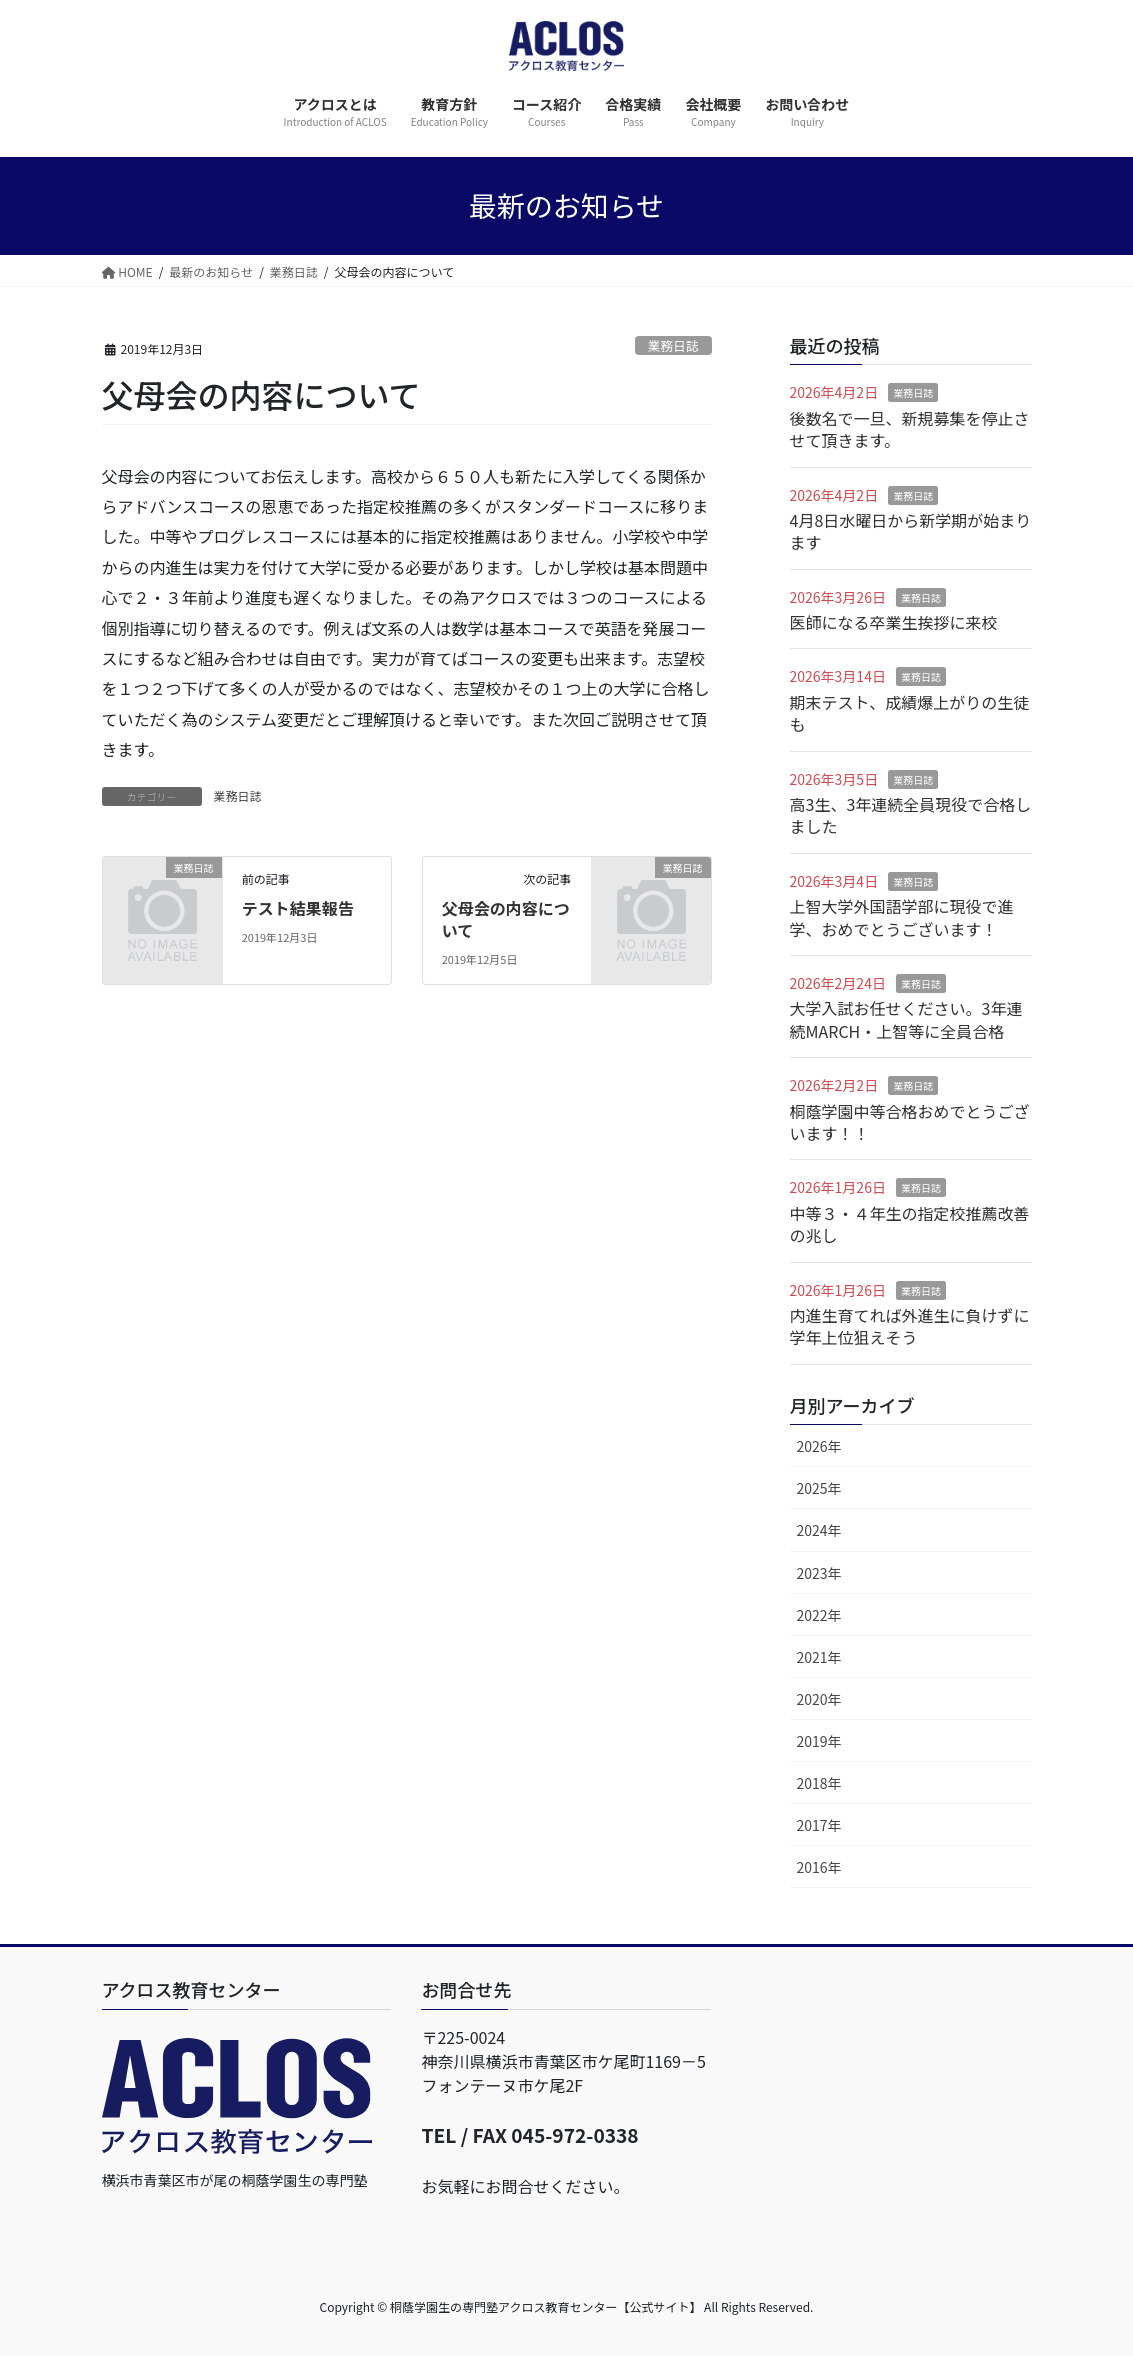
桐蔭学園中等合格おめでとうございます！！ (910, 1122)
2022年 (819, 1615)
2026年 (819, 1446)
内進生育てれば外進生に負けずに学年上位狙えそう (910, 1326)
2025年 (819, 1488)
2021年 (819, 1657)
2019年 (819, 1741)
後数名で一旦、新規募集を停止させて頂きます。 (910, 429)
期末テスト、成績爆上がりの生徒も (910, 713)
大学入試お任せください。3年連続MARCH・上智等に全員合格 (906, 1019)
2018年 (819, 1783)
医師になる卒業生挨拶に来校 (894, 622)
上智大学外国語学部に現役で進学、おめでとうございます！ (902, 917)
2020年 (819, 1699)
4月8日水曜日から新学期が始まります (911, 531)
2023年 (819, 1573)
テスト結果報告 (298, 908)
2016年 (819, 1867)
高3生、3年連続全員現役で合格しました (911, 815)
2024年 (819, 1530)
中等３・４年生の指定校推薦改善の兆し (910, 1224)
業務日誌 (673, 345)
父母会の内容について (506, 919)
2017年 (819, 1825)
